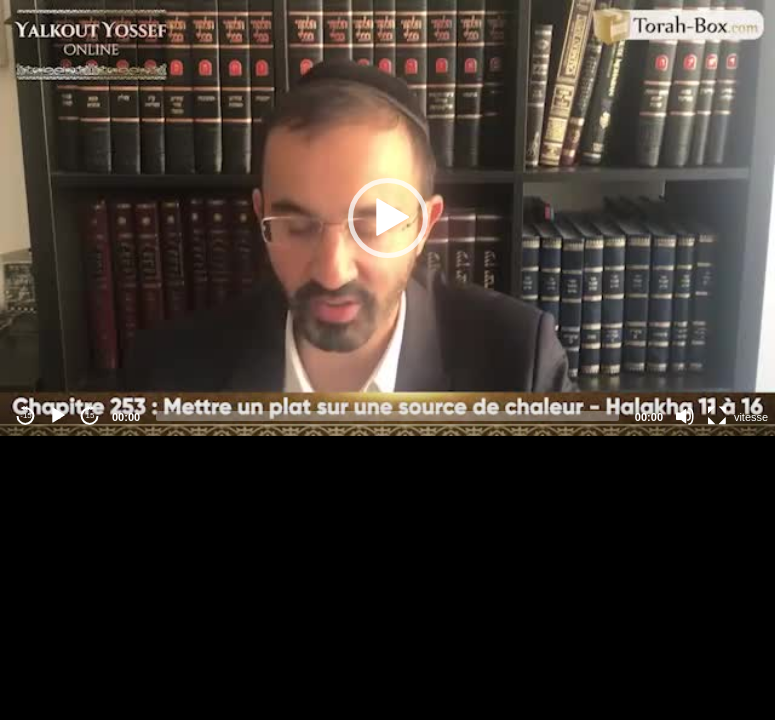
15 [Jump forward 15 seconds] (90, 415)
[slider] (387, 416)
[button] (388, 218)
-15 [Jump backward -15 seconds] (26, 415)
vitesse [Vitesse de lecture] (751, 417)
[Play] (58, 416)
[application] (387, 218)
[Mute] (685, 416)
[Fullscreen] (717, 416)
